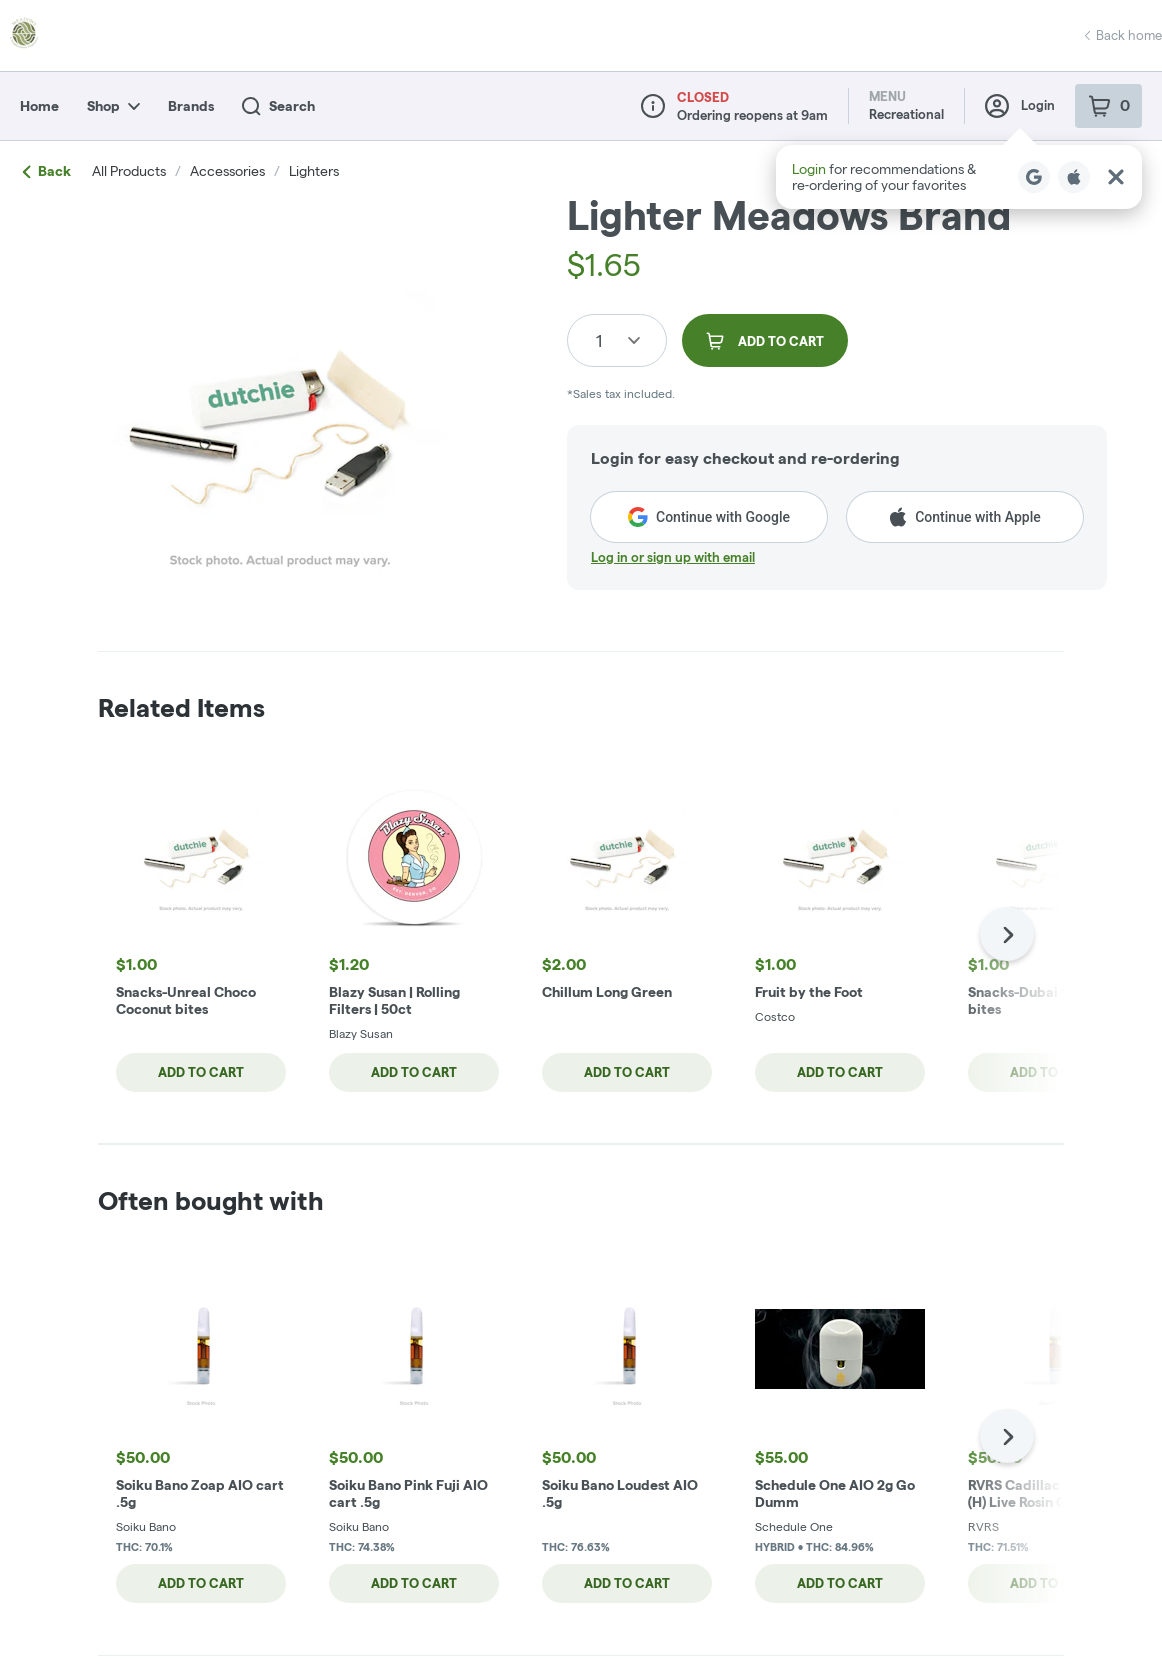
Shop (113, 106)
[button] (959, 177)
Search (278, 106)
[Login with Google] (1034, 177)
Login (1020, 106)
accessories (227, 171)
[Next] (1007, 934)
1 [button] (599, 340)
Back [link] (47, 171)
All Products (129, 171)
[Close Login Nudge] (1116, 177)
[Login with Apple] (1074, 177)
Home (39, 106)
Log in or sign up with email (673, 557)
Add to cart (200, 1071)
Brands (191, 106)
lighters (314, 171)
